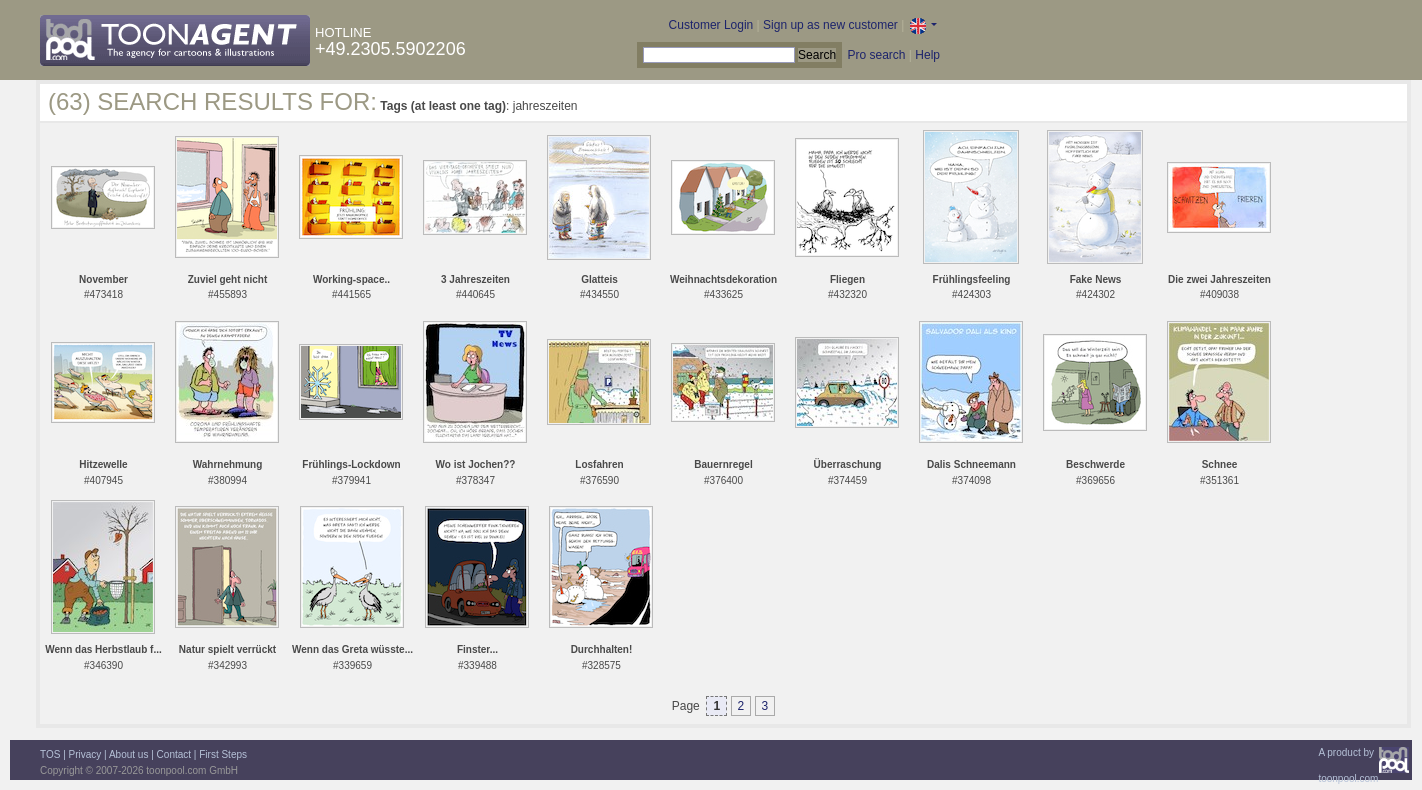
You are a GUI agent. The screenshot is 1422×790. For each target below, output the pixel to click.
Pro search (876, 55)
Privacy (85, 754)
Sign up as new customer (830, 25)
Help (927, 55)
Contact (174, 754)
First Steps (223, 754)
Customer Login (711, 25)
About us (128, 754)
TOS (50, 754)
